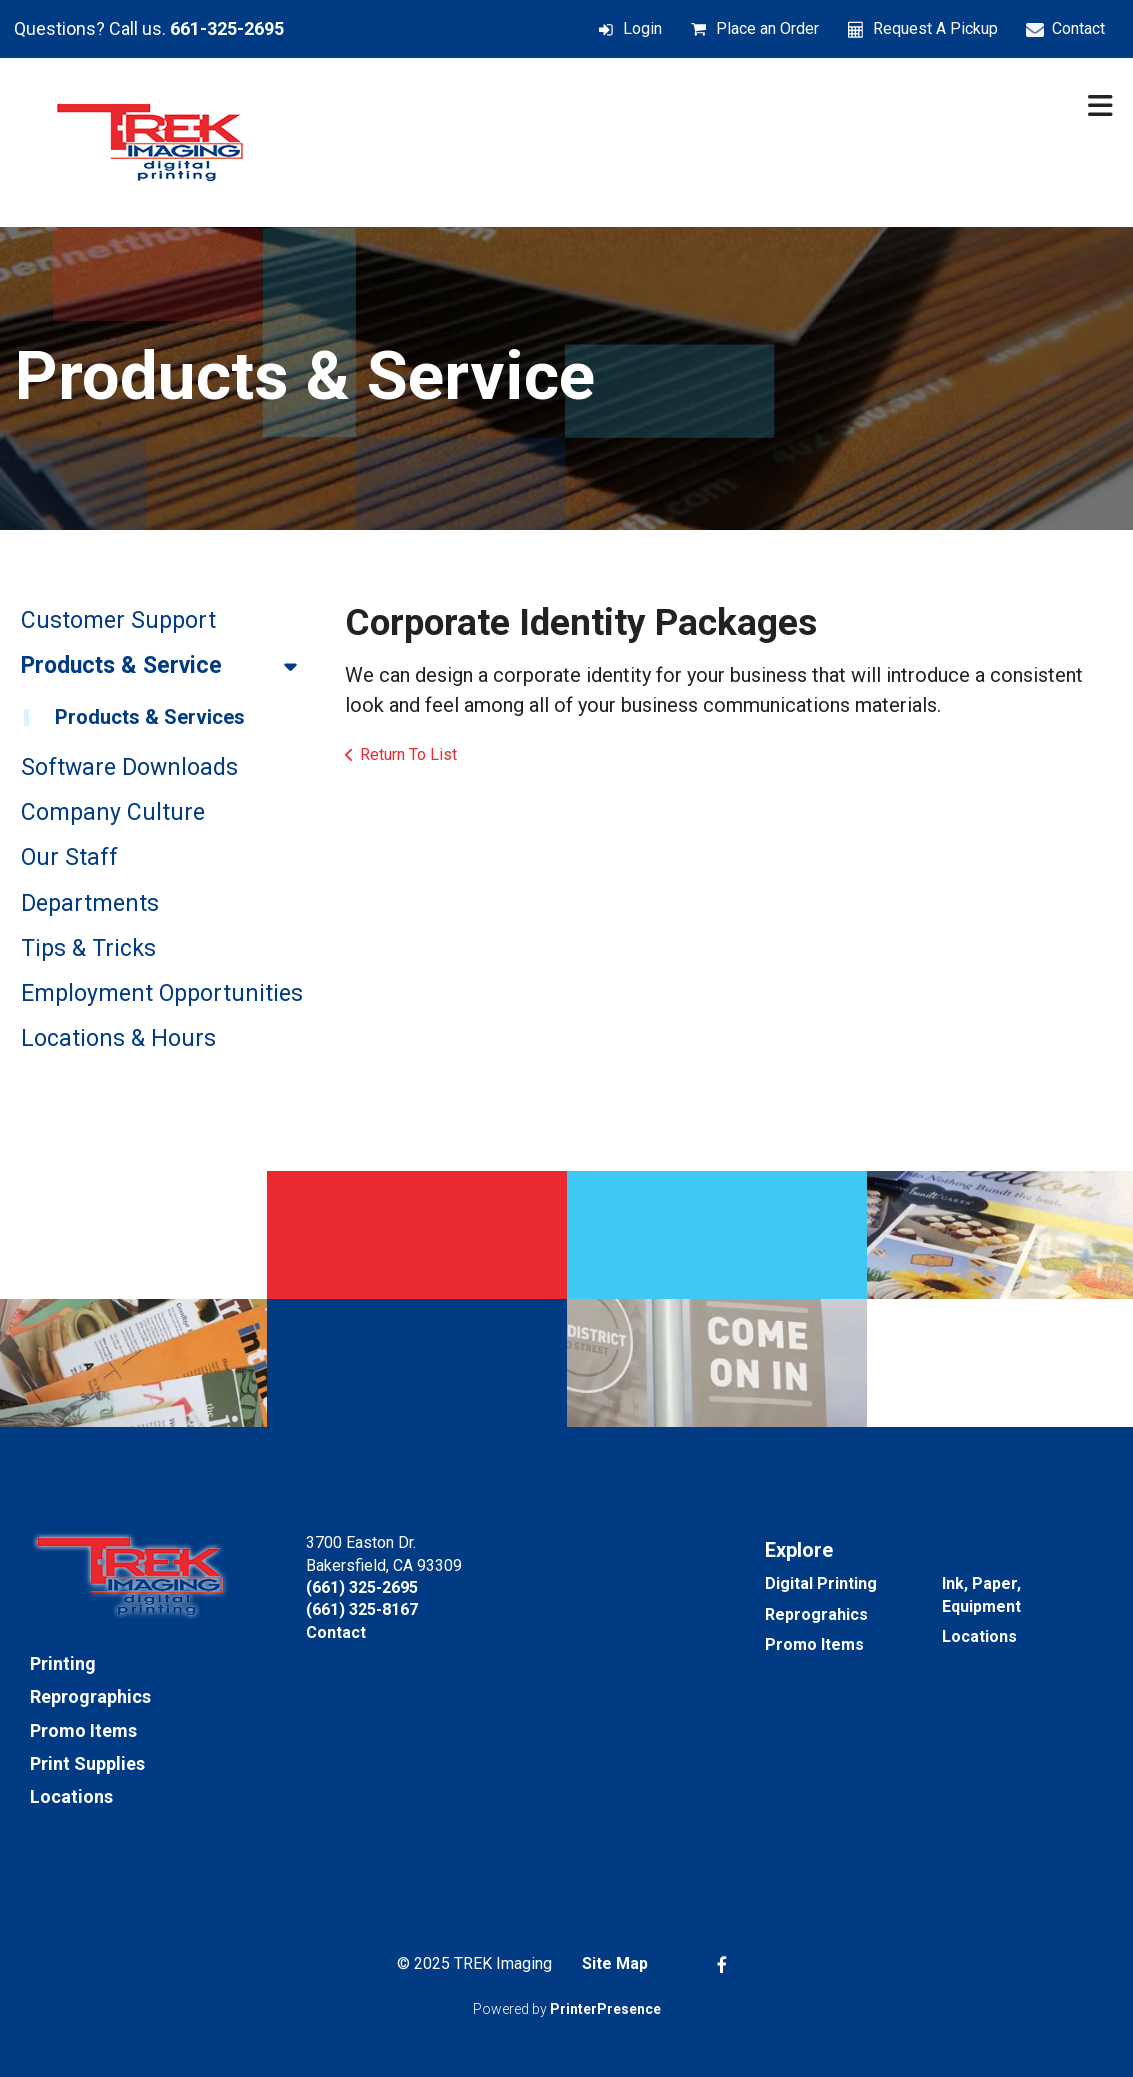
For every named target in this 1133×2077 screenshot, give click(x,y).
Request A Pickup (935, 28)
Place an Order (767, 28)
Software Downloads (129, 767)
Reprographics (90, 1696)
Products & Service (168, 666)
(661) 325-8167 (362, 1609)
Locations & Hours (118, 1038)
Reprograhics (816, 1614)
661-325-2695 (227, 28)
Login (642, 28)
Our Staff (69, 857)
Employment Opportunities (162, 993)
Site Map (615, 1963)
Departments (90, 903)
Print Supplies (87, 1763)
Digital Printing (821, 1583)
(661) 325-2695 (362, 1587)
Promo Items (83, 1730)
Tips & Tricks (88, 948)
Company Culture (113, 812)
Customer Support (118, 620)
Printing (63, 1663)
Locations (71, 1796)
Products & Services (150, 717)
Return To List (408, 754)
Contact (1078, 28)
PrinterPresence (605, 2009)
